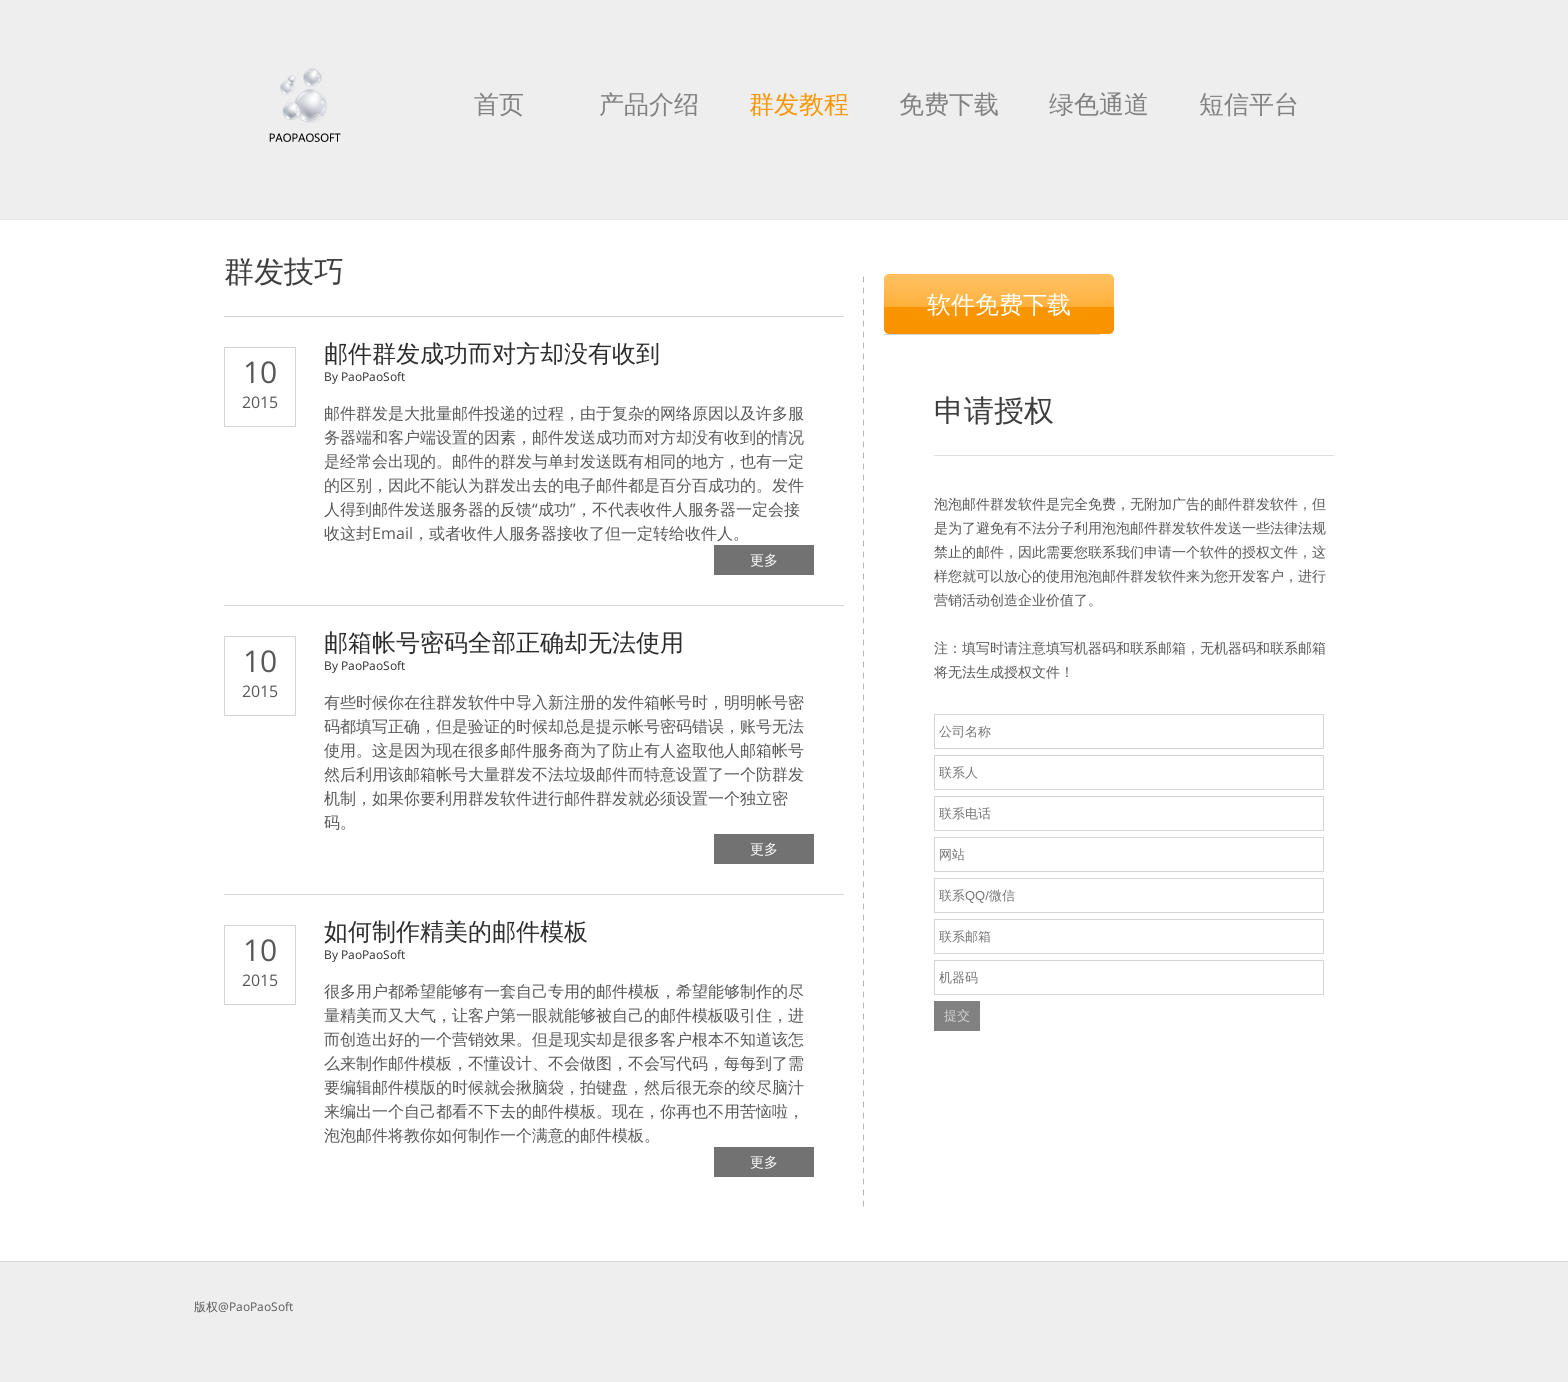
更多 (764, 559)
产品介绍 (649, 103)
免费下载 (949, 103)
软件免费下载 (999, 303)
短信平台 (1249, 103)
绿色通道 (1099, 103)
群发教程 (799, 103)
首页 (499, 103)
